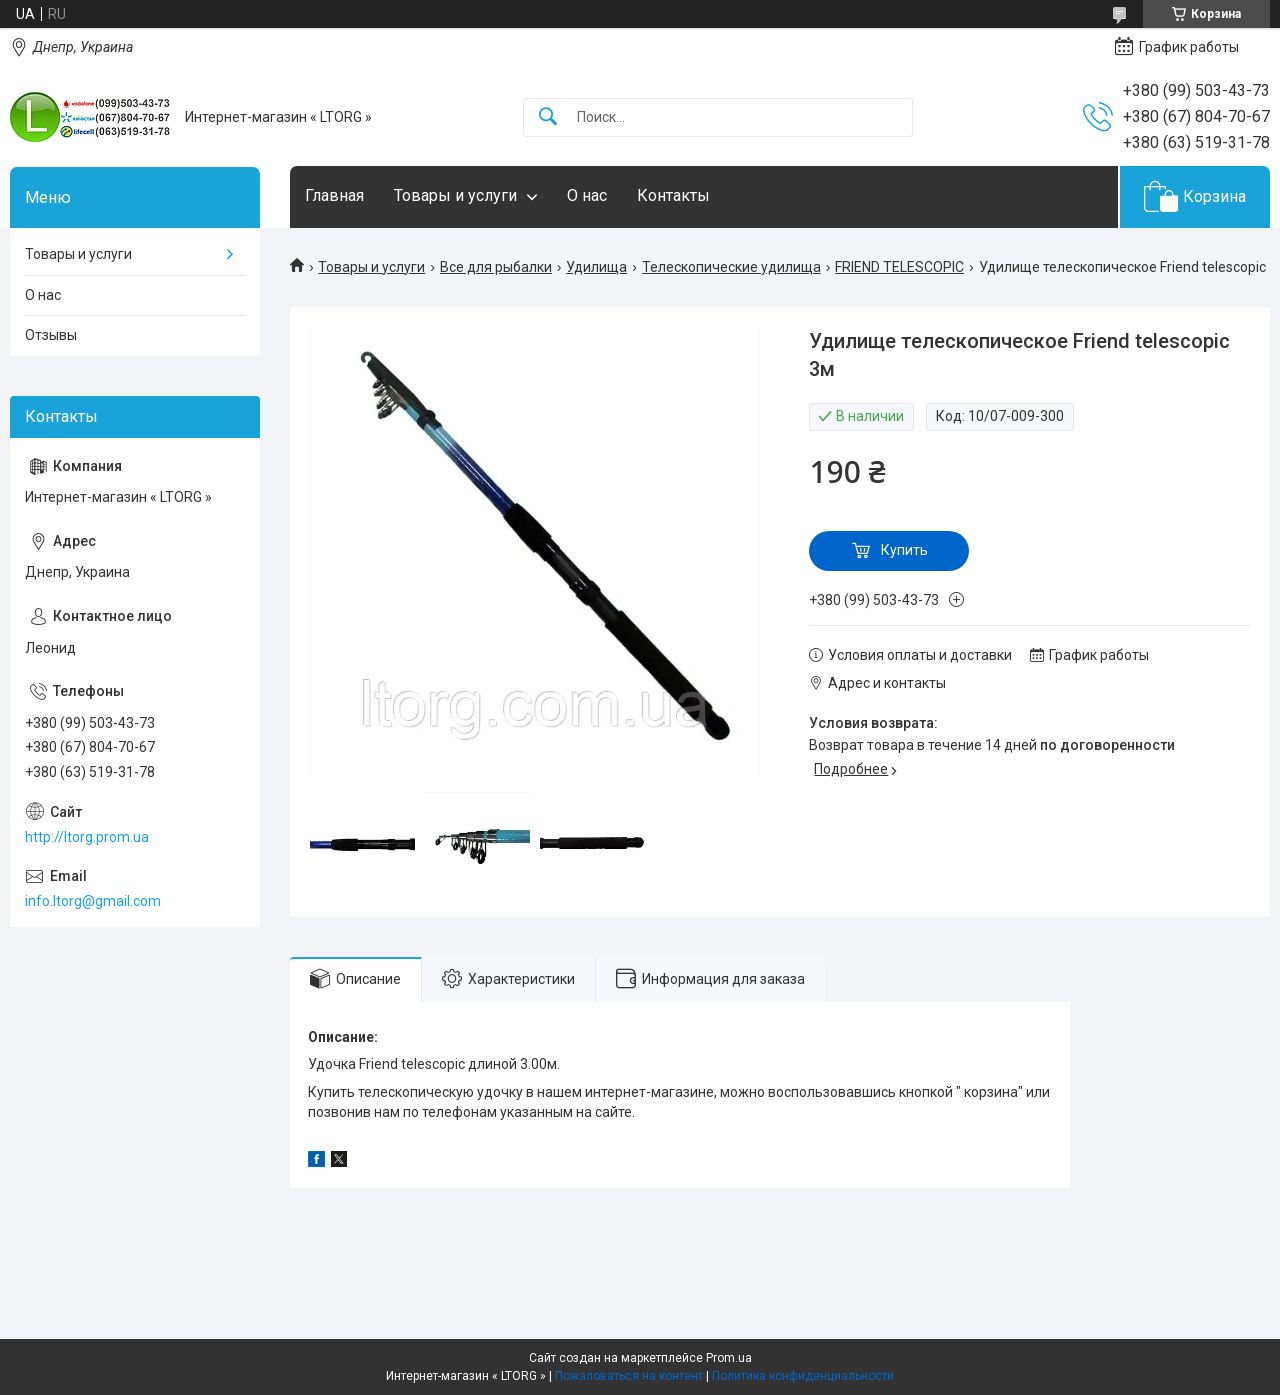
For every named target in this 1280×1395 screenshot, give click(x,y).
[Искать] (548, 117)
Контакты (673, 195)
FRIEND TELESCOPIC (899, 267)
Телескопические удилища (731, 267)
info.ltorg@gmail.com (93, 901)
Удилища (596, 267)
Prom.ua (729, 1358)
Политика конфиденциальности (803, 1376)
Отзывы (51, 335)
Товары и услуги (455, 195)
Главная (334, 195)
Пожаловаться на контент (629, 1376)
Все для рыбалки (496, 267)
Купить (904, 550)
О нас (587, 195)
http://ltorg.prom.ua (87, 837)
